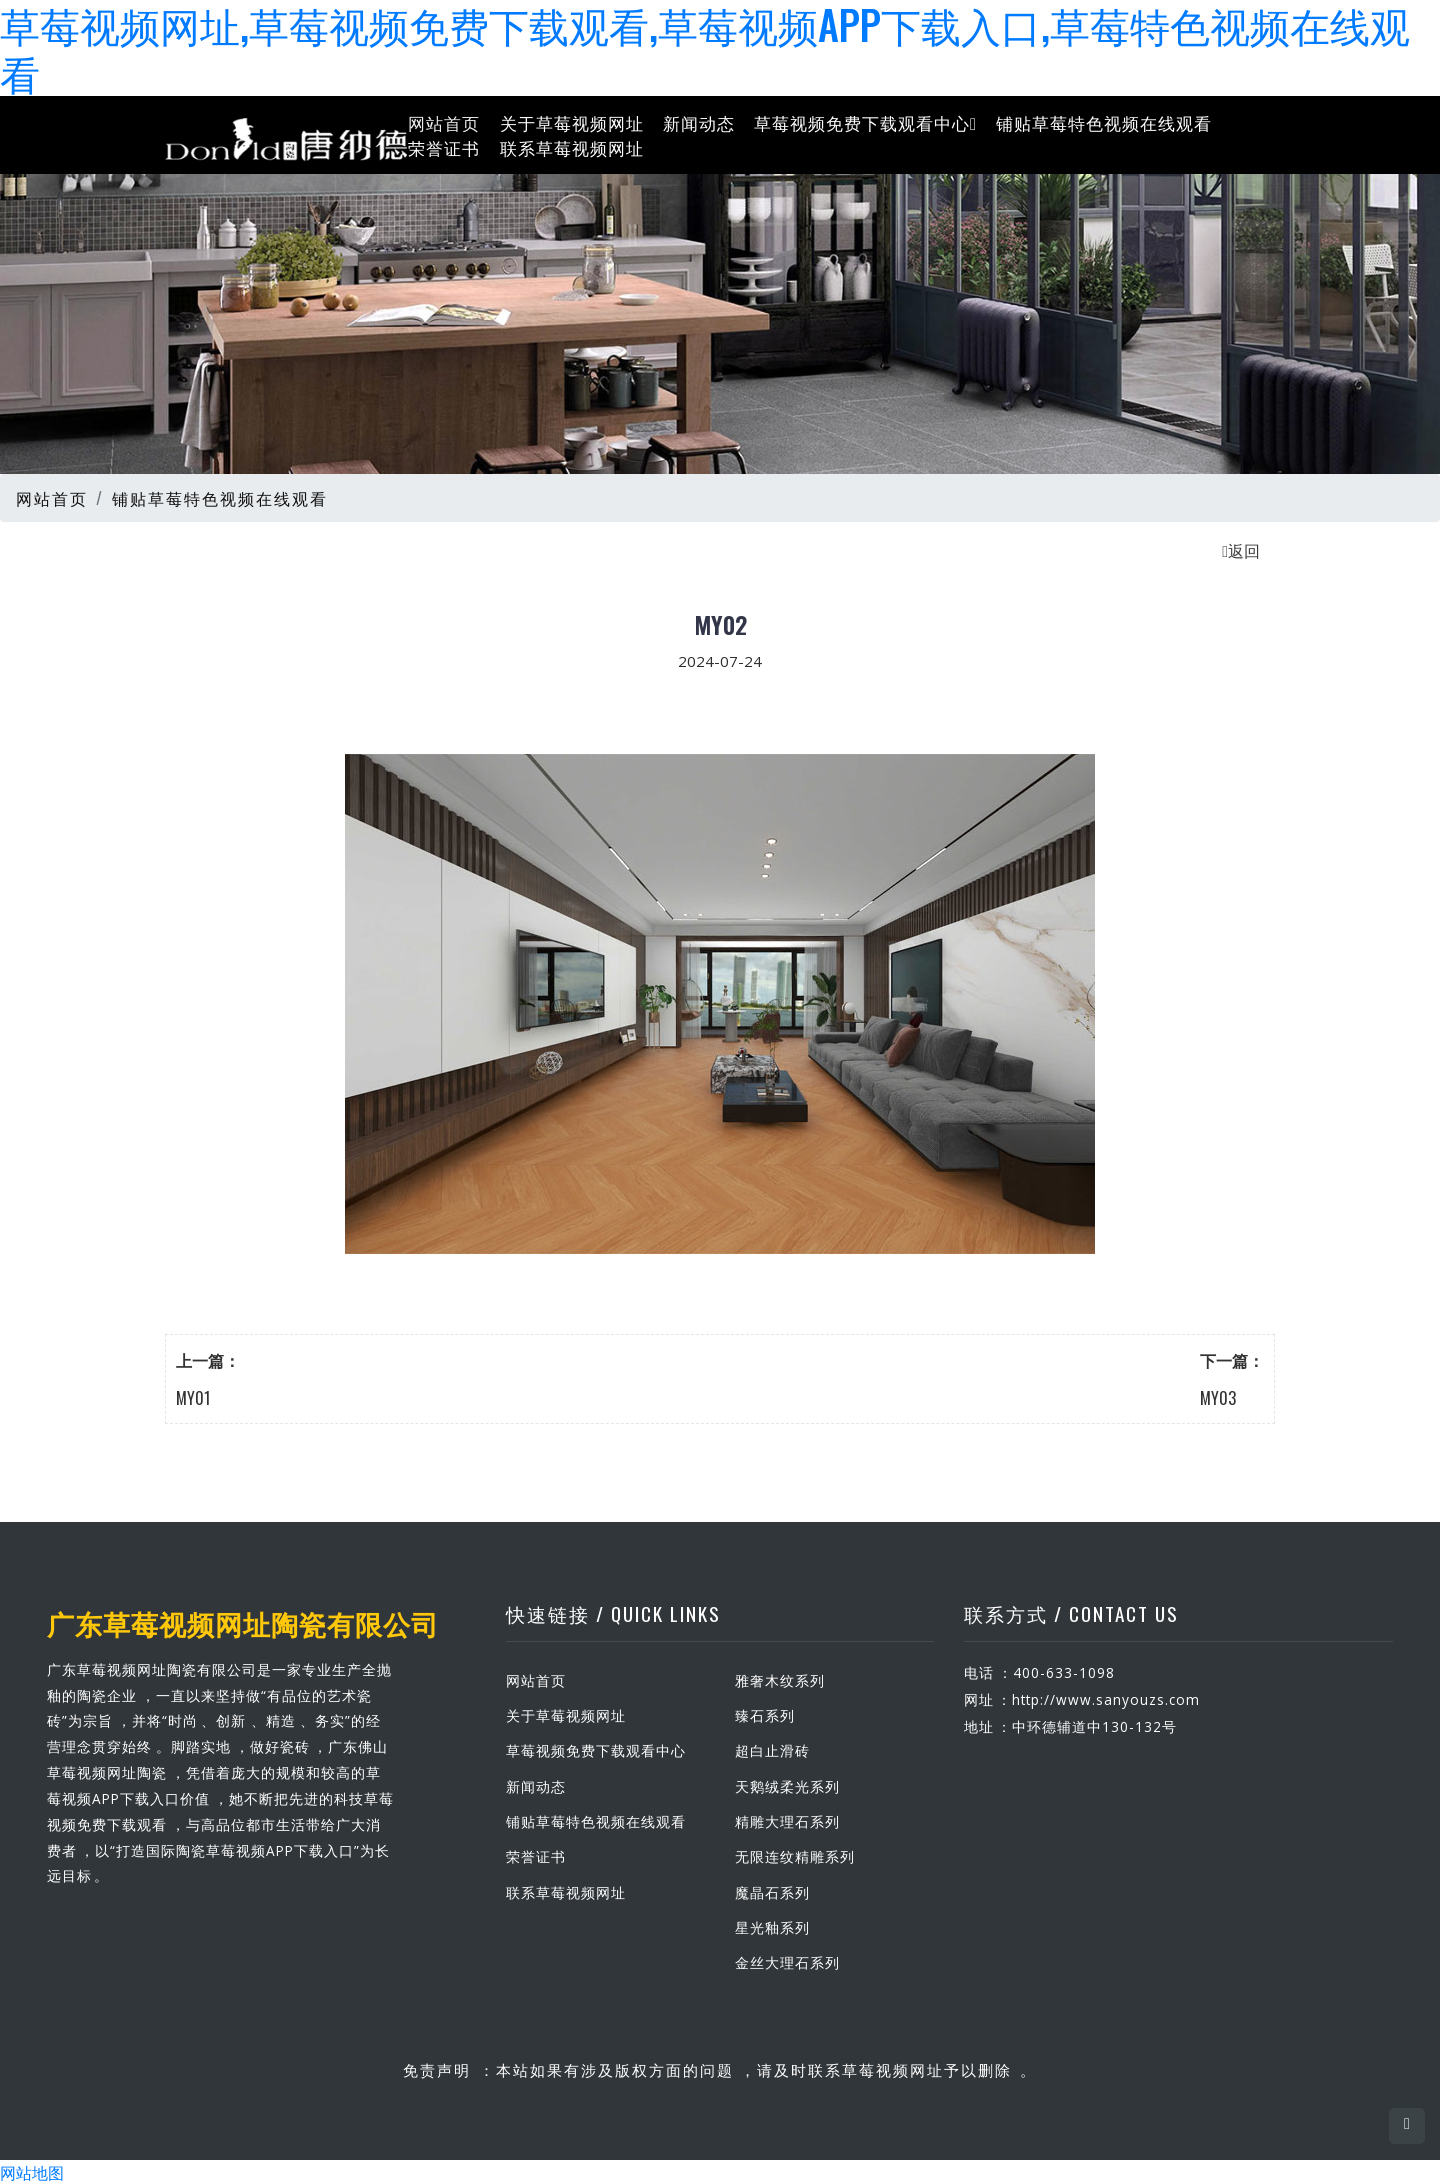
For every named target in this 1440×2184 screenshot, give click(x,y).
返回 (1241, 550)
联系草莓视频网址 (572, 147)
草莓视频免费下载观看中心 (865, 121)
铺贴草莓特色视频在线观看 (1104, 121)
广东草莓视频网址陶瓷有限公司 (236, 1623)
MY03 (1218, 1398)
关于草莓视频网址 (572, 121)
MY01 (193, 1398)
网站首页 (444, 121)
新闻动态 (699, 121)
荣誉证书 (444, 147)
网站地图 (32, 2172)
